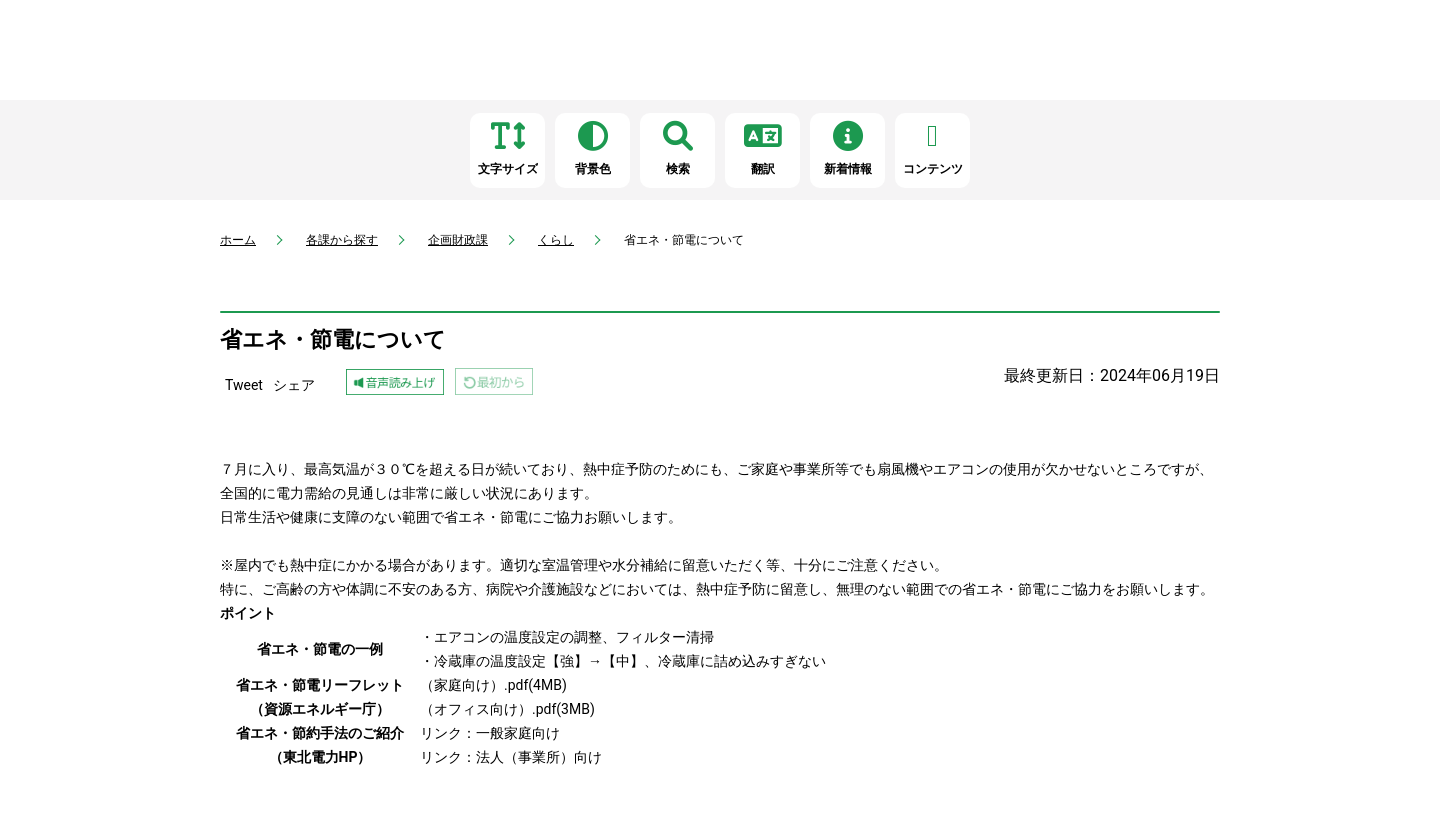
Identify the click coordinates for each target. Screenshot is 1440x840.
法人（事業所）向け (539, 757)
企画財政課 (458, 240)
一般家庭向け (518, 733)
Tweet (244, 385)
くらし (556, 240)
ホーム (238, 240)
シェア (294, 385)
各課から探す (342, 240)
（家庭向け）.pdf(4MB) (493, 685)
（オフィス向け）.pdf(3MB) (507, 709)
